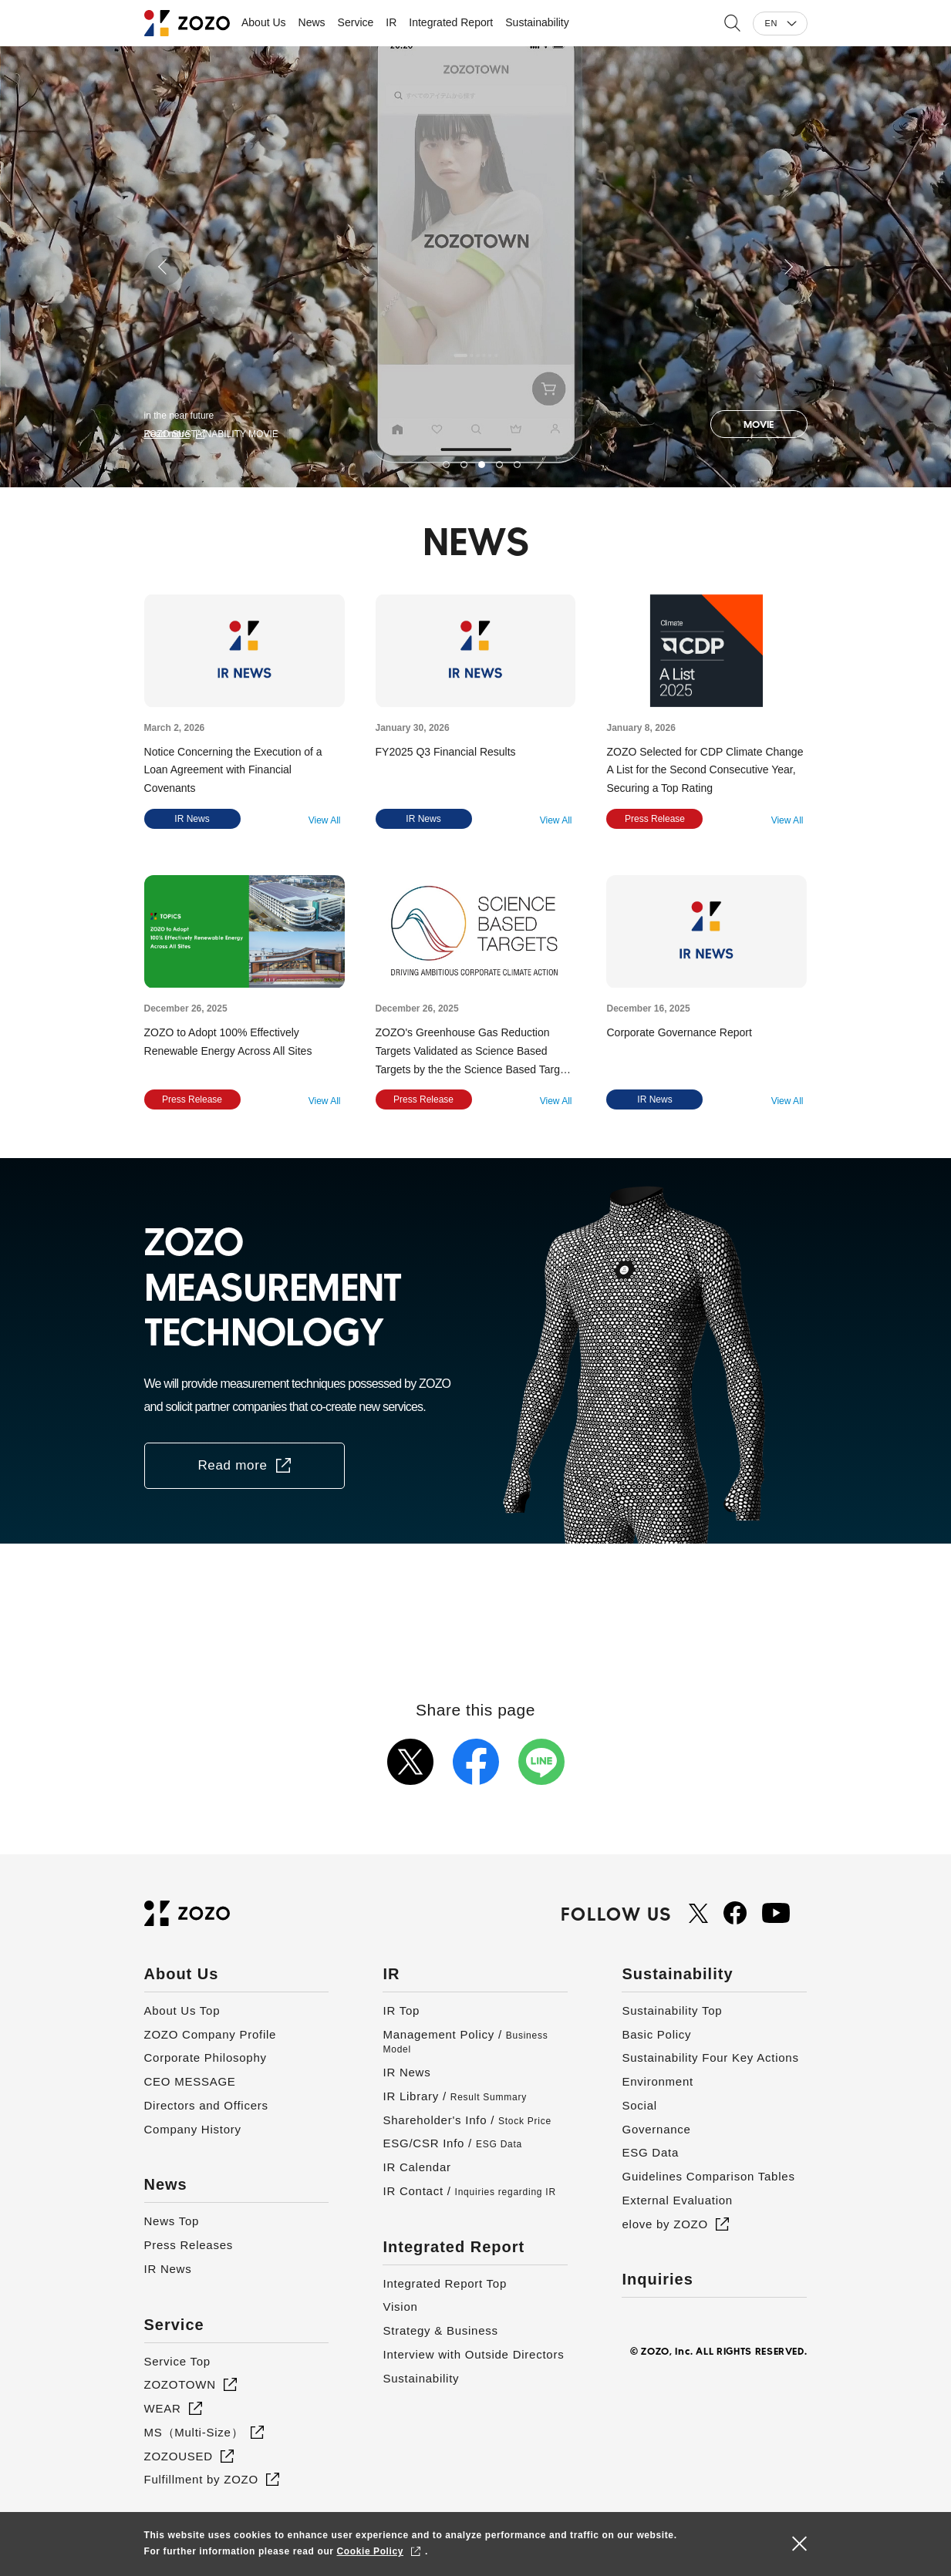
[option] (475, 266)
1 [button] (446, 464)
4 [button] (499, 464)
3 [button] (481, 464)
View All (325, 820)
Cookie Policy (370, 2551)
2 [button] (463, 464)
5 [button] (517, 464)
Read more (167, 434)
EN (771, 23)
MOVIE (759, 424)
